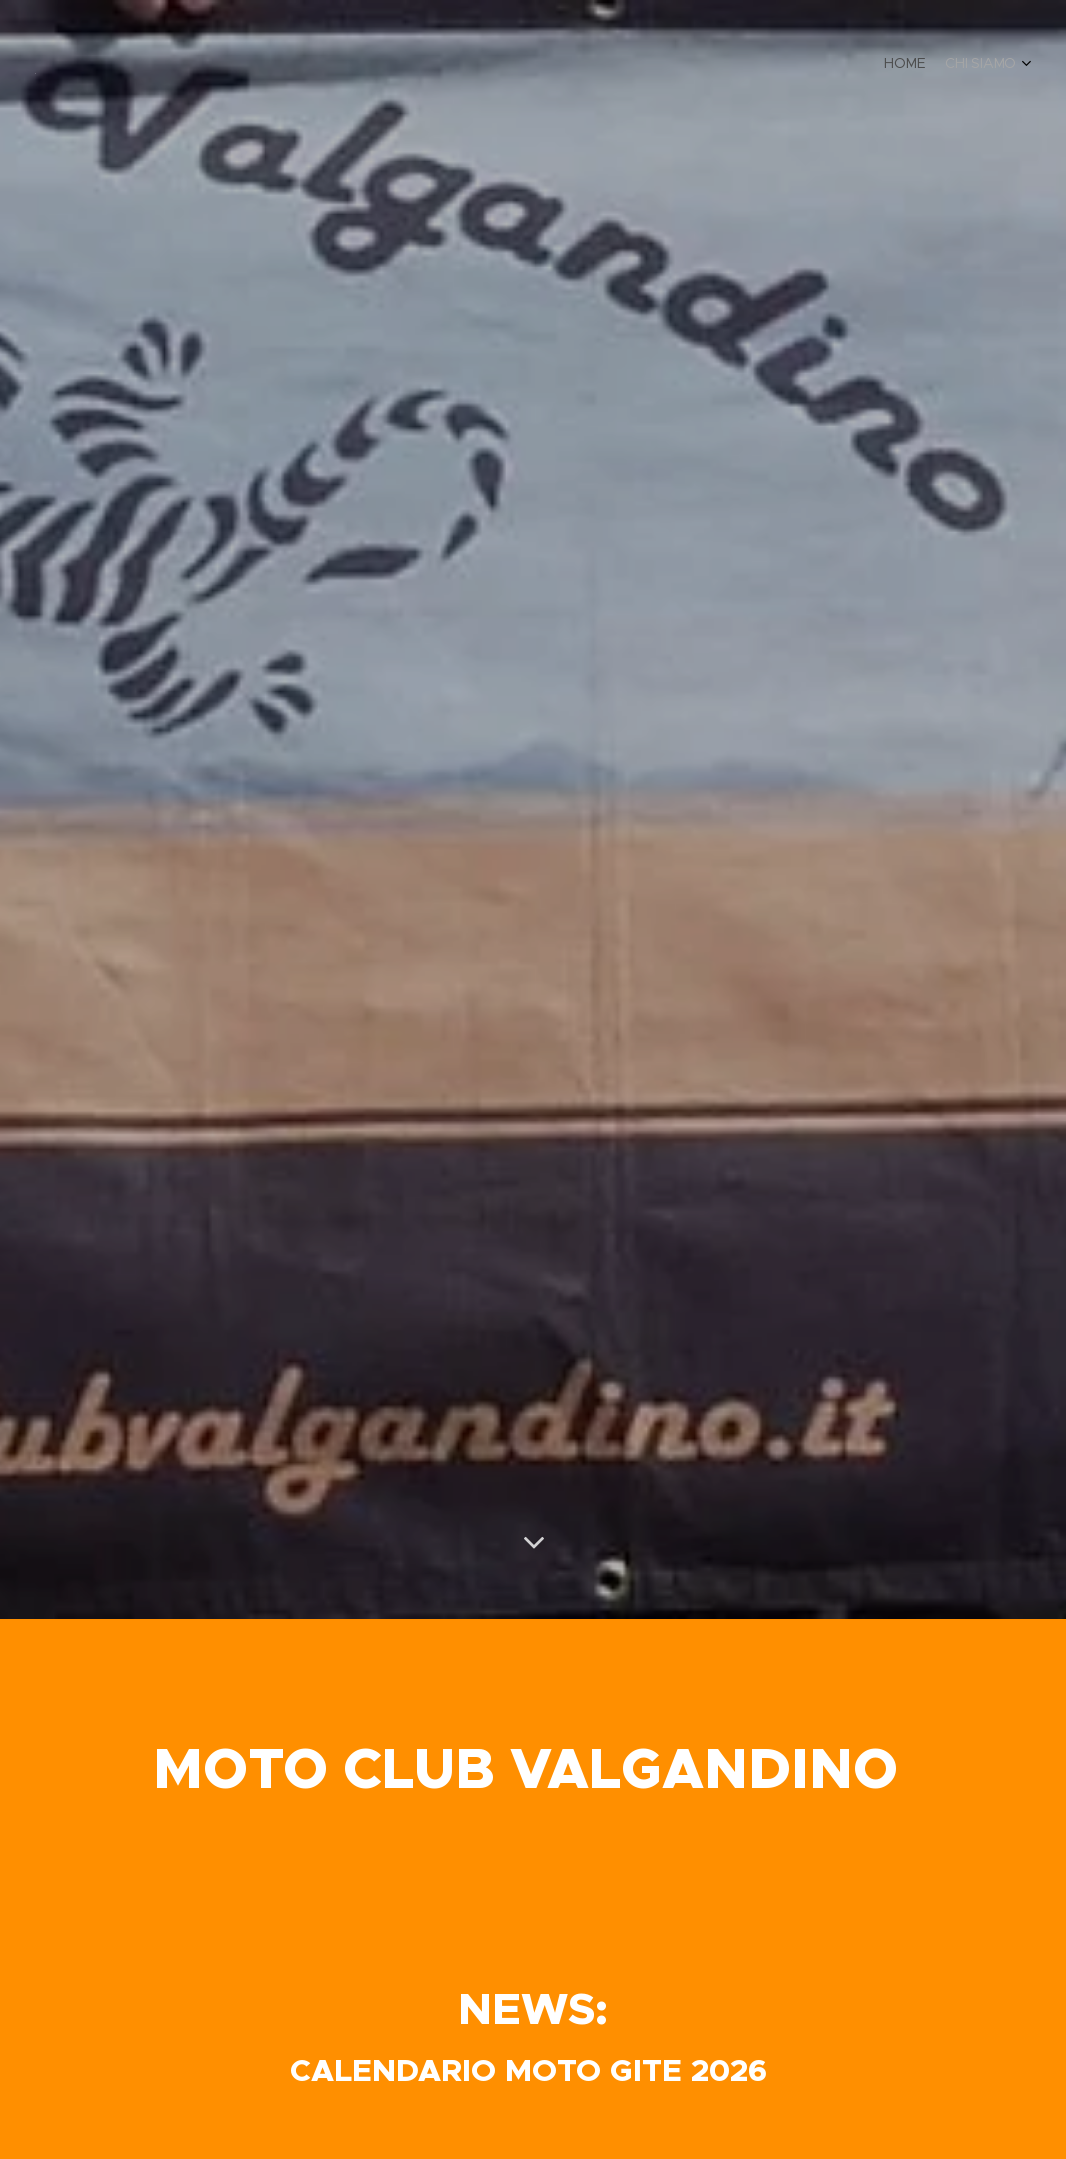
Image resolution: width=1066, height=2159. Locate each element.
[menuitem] (998, 65)
